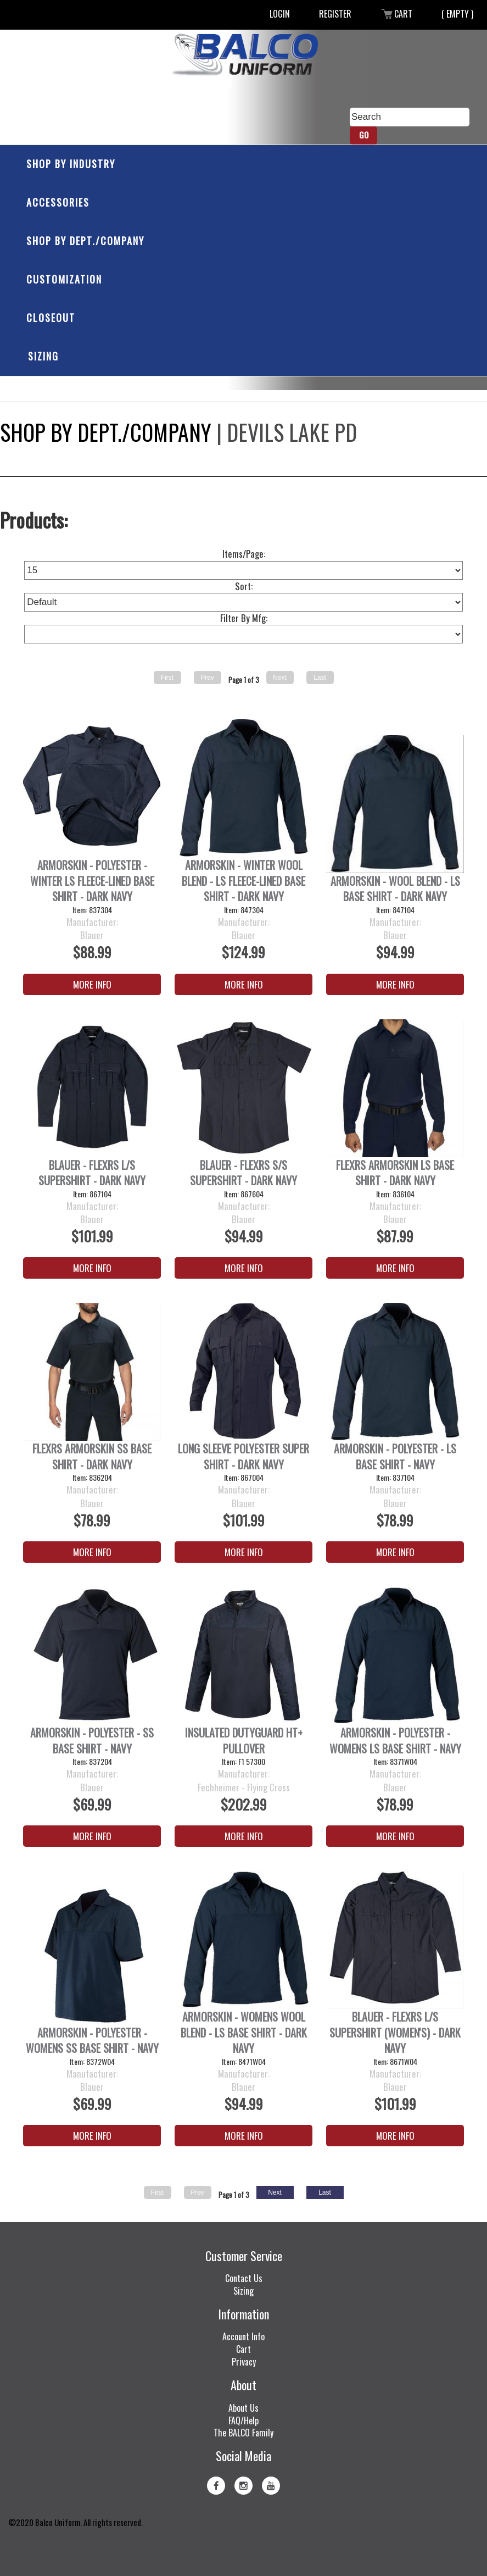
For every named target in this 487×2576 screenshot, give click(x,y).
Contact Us (243, 2278)
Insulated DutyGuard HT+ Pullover (244, 1740)
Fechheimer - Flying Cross (244, 1787)
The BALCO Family (243, 2432)
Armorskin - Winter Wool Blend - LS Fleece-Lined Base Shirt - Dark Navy (243, 880)
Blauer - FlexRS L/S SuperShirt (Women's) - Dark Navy (395, 2032)
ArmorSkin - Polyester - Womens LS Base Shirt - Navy (395, 1740)
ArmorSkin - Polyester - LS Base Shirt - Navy (395, 1456)
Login (280, 13)
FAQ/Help (243, 2420)
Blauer (92, 935)
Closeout (50, 317)
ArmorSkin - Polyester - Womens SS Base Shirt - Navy (92, 2040)
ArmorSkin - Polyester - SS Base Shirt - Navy (92, 1740)
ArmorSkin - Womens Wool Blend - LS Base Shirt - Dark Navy (244, 2032)
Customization (64, 279)
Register (335, 13)
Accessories (57, 202)
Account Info (243, 2336)
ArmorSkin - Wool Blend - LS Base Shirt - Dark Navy (395, 888)
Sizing (43, 356)
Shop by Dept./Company (85, 241)
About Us (243, 2407)
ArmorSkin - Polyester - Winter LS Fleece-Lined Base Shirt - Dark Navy (92, 880)
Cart (396, 13)
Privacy (244, 2361)
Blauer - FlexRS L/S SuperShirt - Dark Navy (91, 1173)
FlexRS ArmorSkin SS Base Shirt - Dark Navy (92, 1456)
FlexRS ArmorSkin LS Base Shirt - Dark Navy (395, 1173)
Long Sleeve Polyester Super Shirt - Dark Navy (243, 1456)
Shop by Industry (70, 164)
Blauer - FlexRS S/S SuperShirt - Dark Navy (243, 1173)
